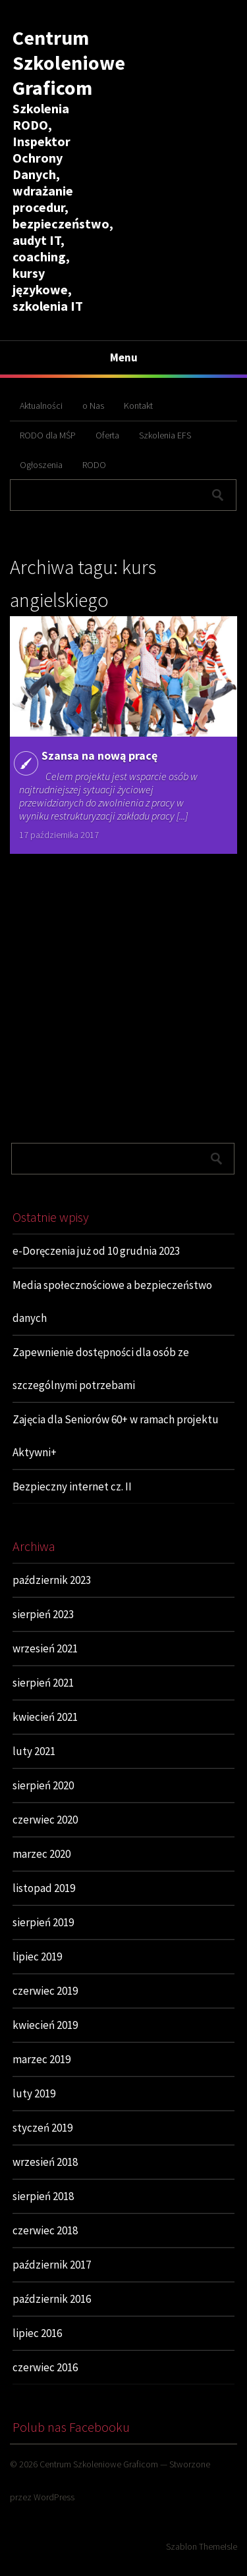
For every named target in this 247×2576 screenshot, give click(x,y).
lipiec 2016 (37, 2333)
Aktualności (41, 405)
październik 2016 (52, 2299)
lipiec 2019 (37, 1956)
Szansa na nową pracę (99, 755)
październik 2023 (52, 1580)
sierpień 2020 (43, 1785)
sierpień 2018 (43, 2196)
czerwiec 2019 (45, 1991)
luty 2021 (34, 1751)
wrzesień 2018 (45, 2162)
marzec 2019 (41, 2059)
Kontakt (138, 405)
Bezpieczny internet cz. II (72, 1486)
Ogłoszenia (41, 465)
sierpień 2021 (43, 1682)
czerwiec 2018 (45, 2230)
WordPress (54, 2497)
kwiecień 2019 (45, 2025)
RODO (94, 465)
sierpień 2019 (43, 1922)
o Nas (93, 405)
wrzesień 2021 (45, 1648)
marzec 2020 (41, 1854)
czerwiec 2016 (45, 2367)
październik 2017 (52, 2264)
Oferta (107, 435)
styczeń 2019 (42, 2127)
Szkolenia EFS (165, 435)
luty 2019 (34, 2093)
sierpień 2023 (43, 1614)
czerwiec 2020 (45, 1819)
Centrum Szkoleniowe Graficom (69, 62)
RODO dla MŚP (48, 435)
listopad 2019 (44, 1888)
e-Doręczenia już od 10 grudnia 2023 (96, 1251)
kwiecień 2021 (45, 1717)
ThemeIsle (218, 2546)
